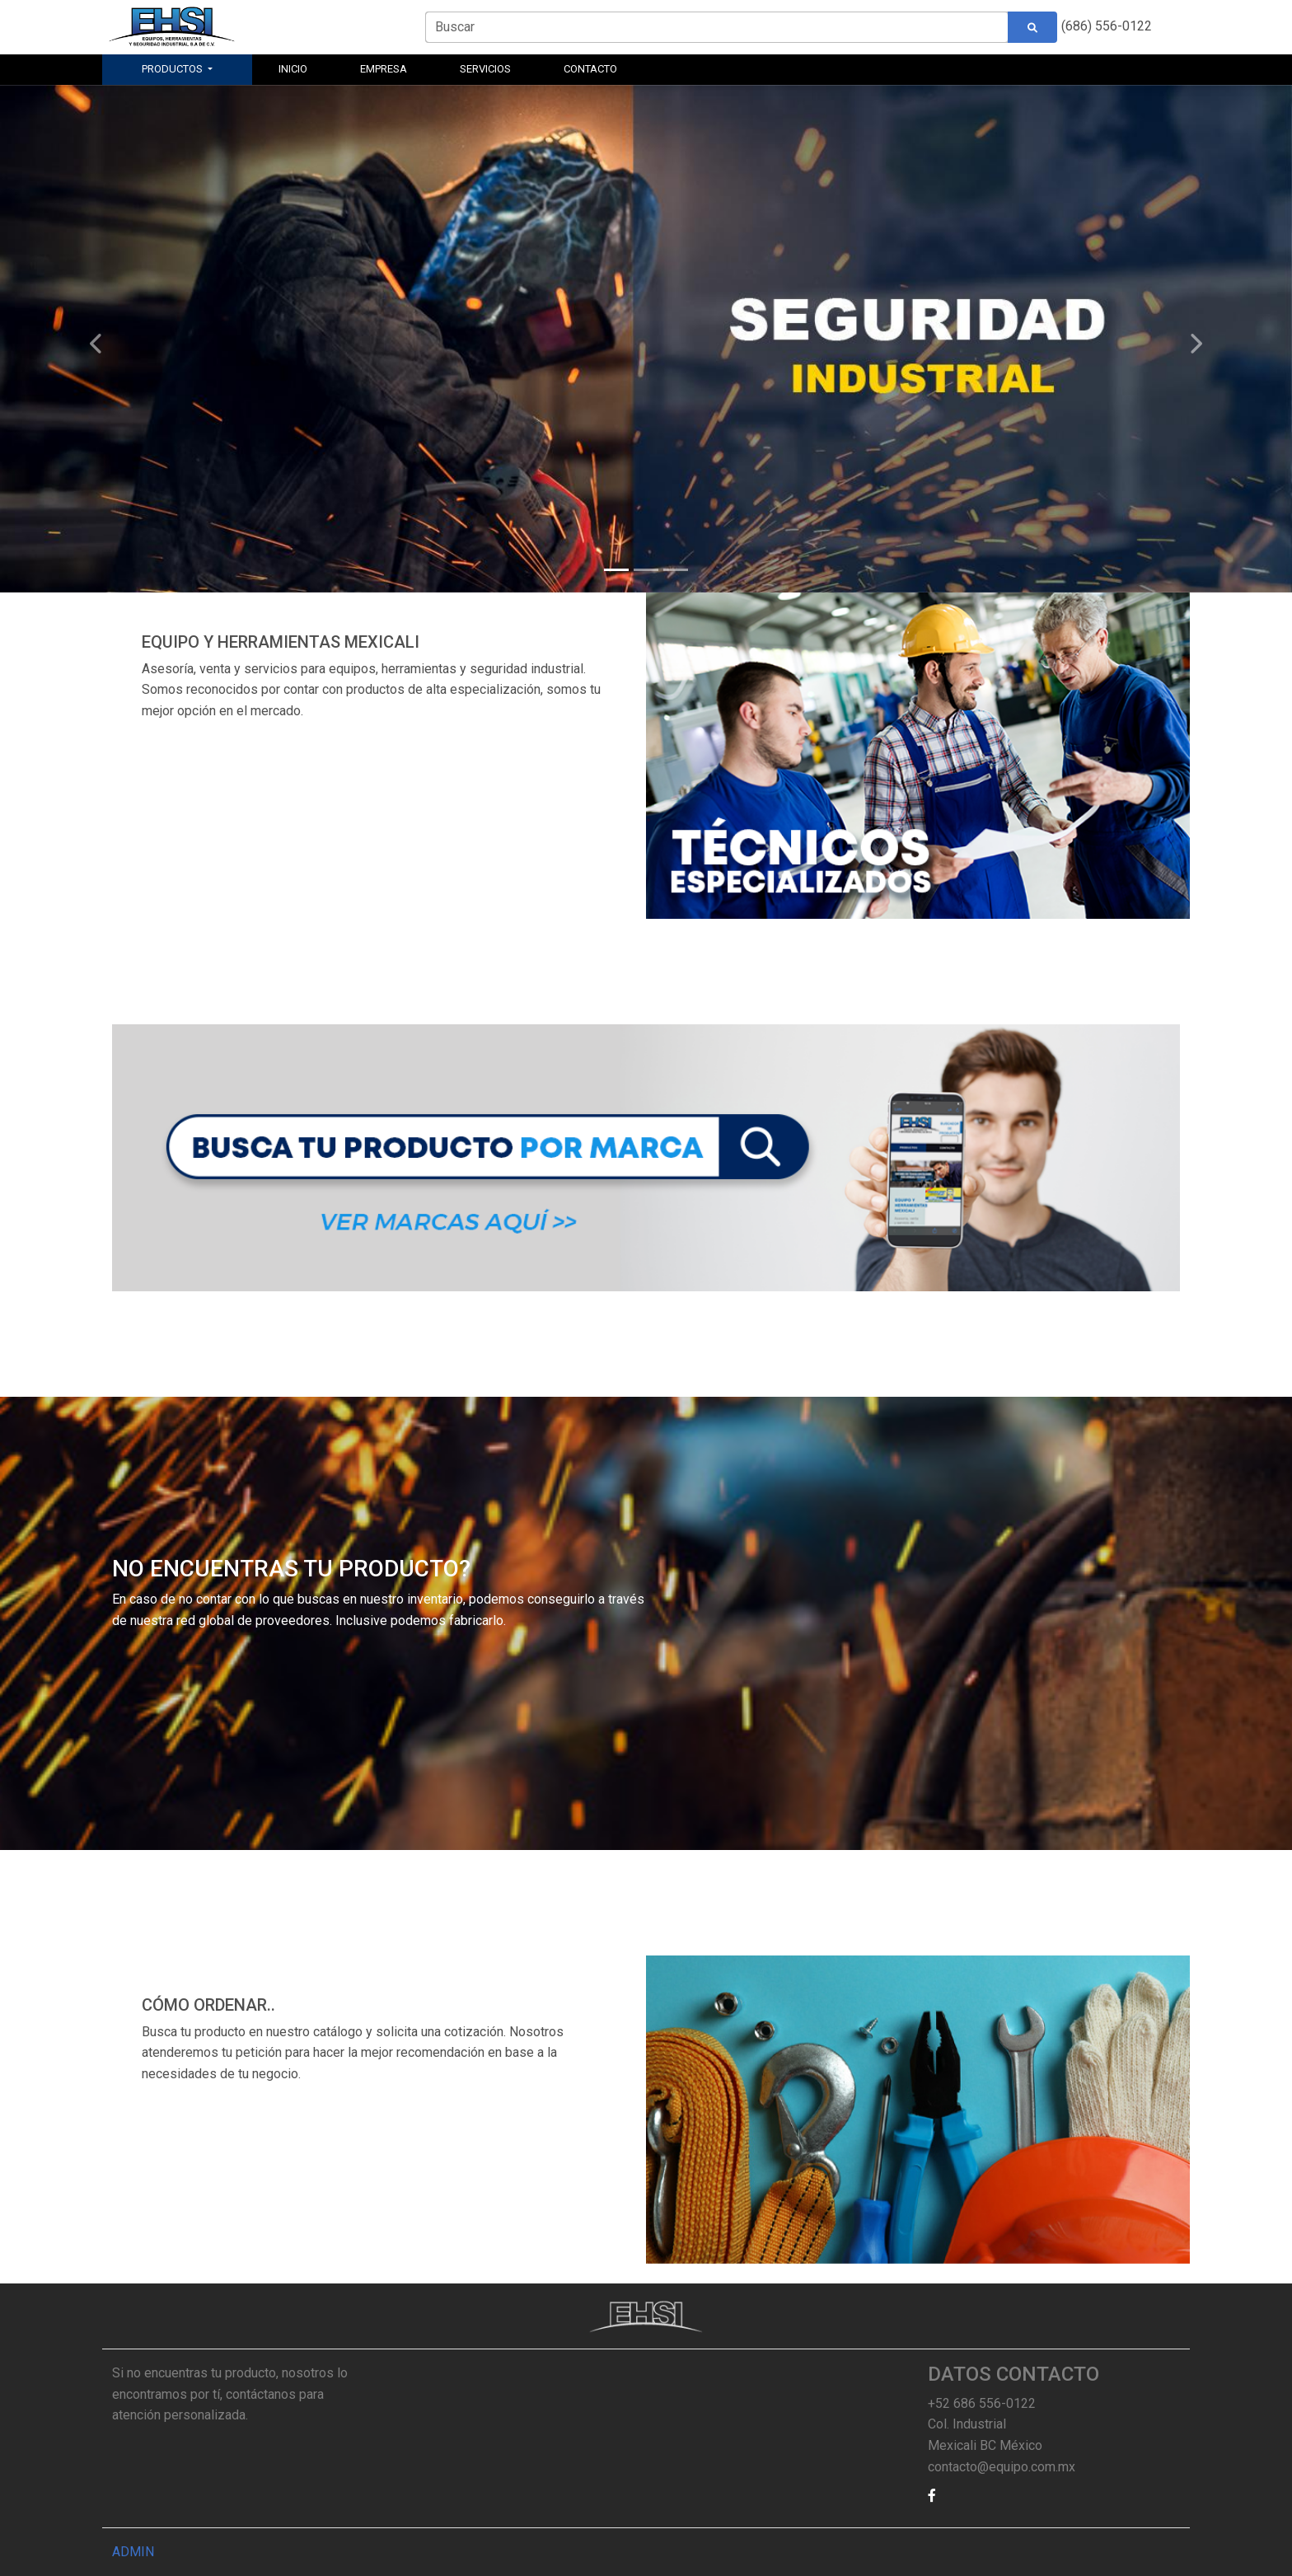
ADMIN (133, 2552)
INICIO (293, 69)
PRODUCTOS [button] (173, 69)
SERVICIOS (485, 69)
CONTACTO (590, 69)
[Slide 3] (675, 569)
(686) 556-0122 (1106, 26)
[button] (946, 2495)
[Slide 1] (616, 569)
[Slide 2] (646, 569)
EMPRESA (383, 69)
